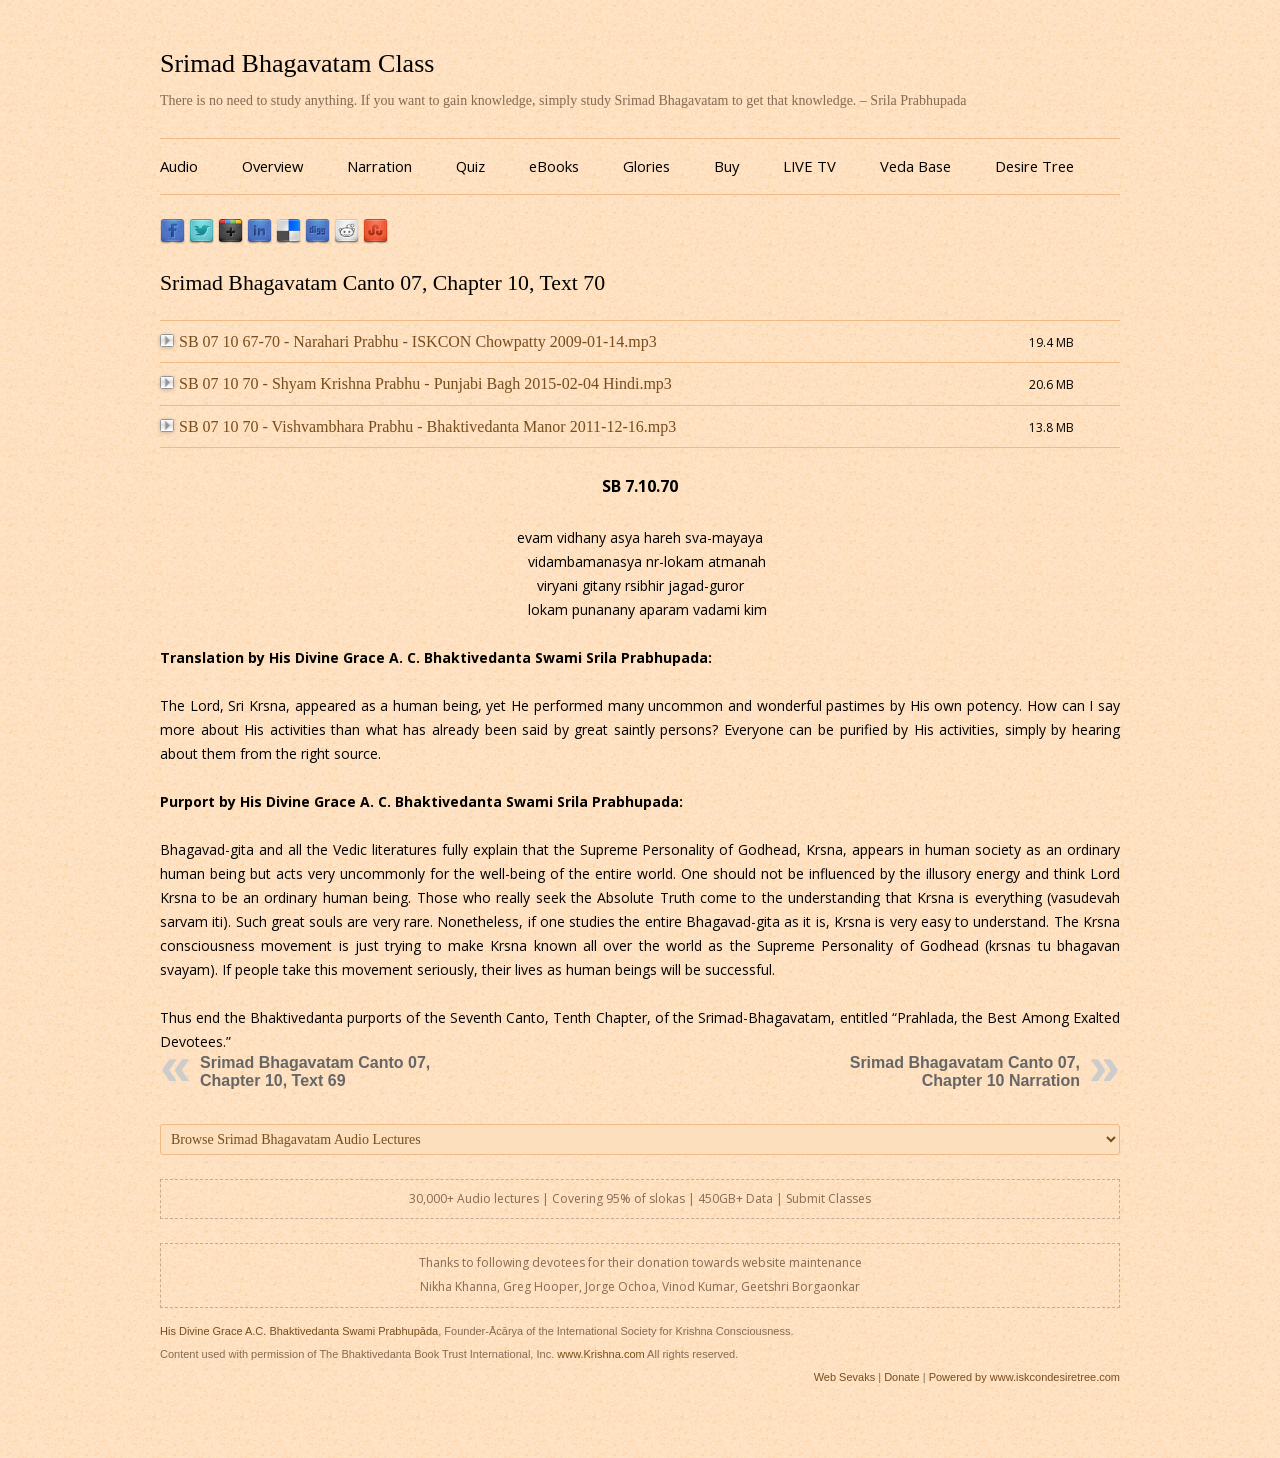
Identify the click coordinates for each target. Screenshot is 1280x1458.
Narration (379, 166)
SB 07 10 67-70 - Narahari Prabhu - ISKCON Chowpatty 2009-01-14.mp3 (408, 341)
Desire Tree (1034, 166)
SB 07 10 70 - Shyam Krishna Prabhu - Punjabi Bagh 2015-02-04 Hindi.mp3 (416, 383)
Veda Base (915, 166)
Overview (272, 166)
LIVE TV (809, 166)
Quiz (470, 166)
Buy (726, 166)
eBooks (554, 166)
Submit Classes (828, 1198)
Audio (179, 166)
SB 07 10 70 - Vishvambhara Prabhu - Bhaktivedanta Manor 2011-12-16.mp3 (418, 426)
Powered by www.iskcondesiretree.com (1024, 1377)
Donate (901, 1377)
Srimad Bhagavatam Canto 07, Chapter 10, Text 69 (315, 1071)
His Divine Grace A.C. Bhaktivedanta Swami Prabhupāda (299, 1331)
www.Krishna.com (600, 1354)
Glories (646, 166)
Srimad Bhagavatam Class (297, 63)
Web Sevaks (845, 1377)
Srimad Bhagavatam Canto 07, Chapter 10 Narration (965, 1071)
